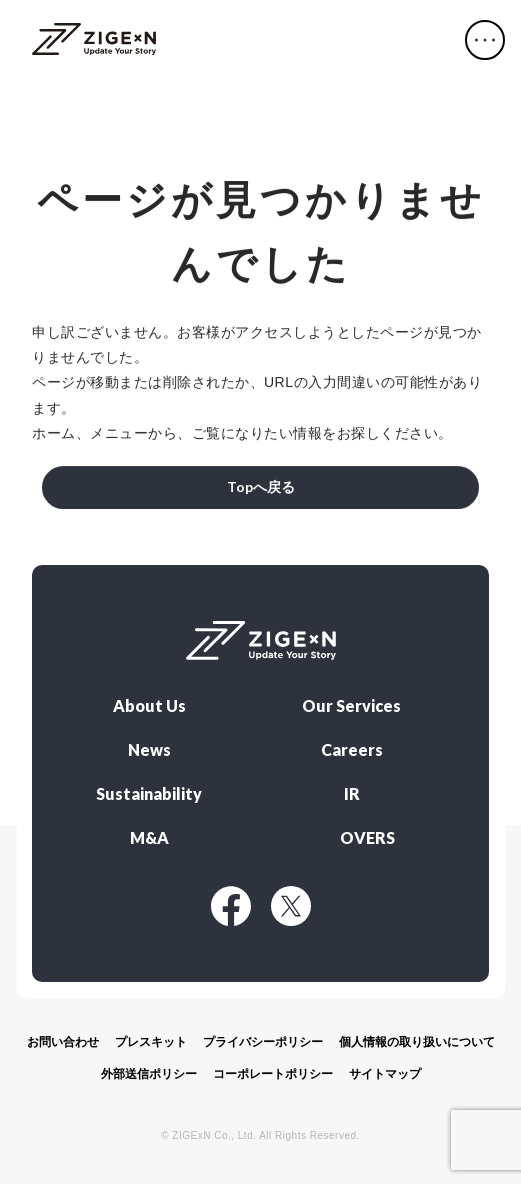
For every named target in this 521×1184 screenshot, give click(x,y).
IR (352, 794)
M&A (149, 838)
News (149, 750)
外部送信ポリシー (149, 1074)
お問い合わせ (63, 1042)
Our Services (351, 706)
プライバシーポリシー (263, 1042)
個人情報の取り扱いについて (417, 1042)
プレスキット (151, 1042)
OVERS (367, 838)
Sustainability (149, 794)
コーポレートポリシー (273, 1074)
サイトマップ (385, 1074)
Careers (352, 750)
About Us (149, 706)
